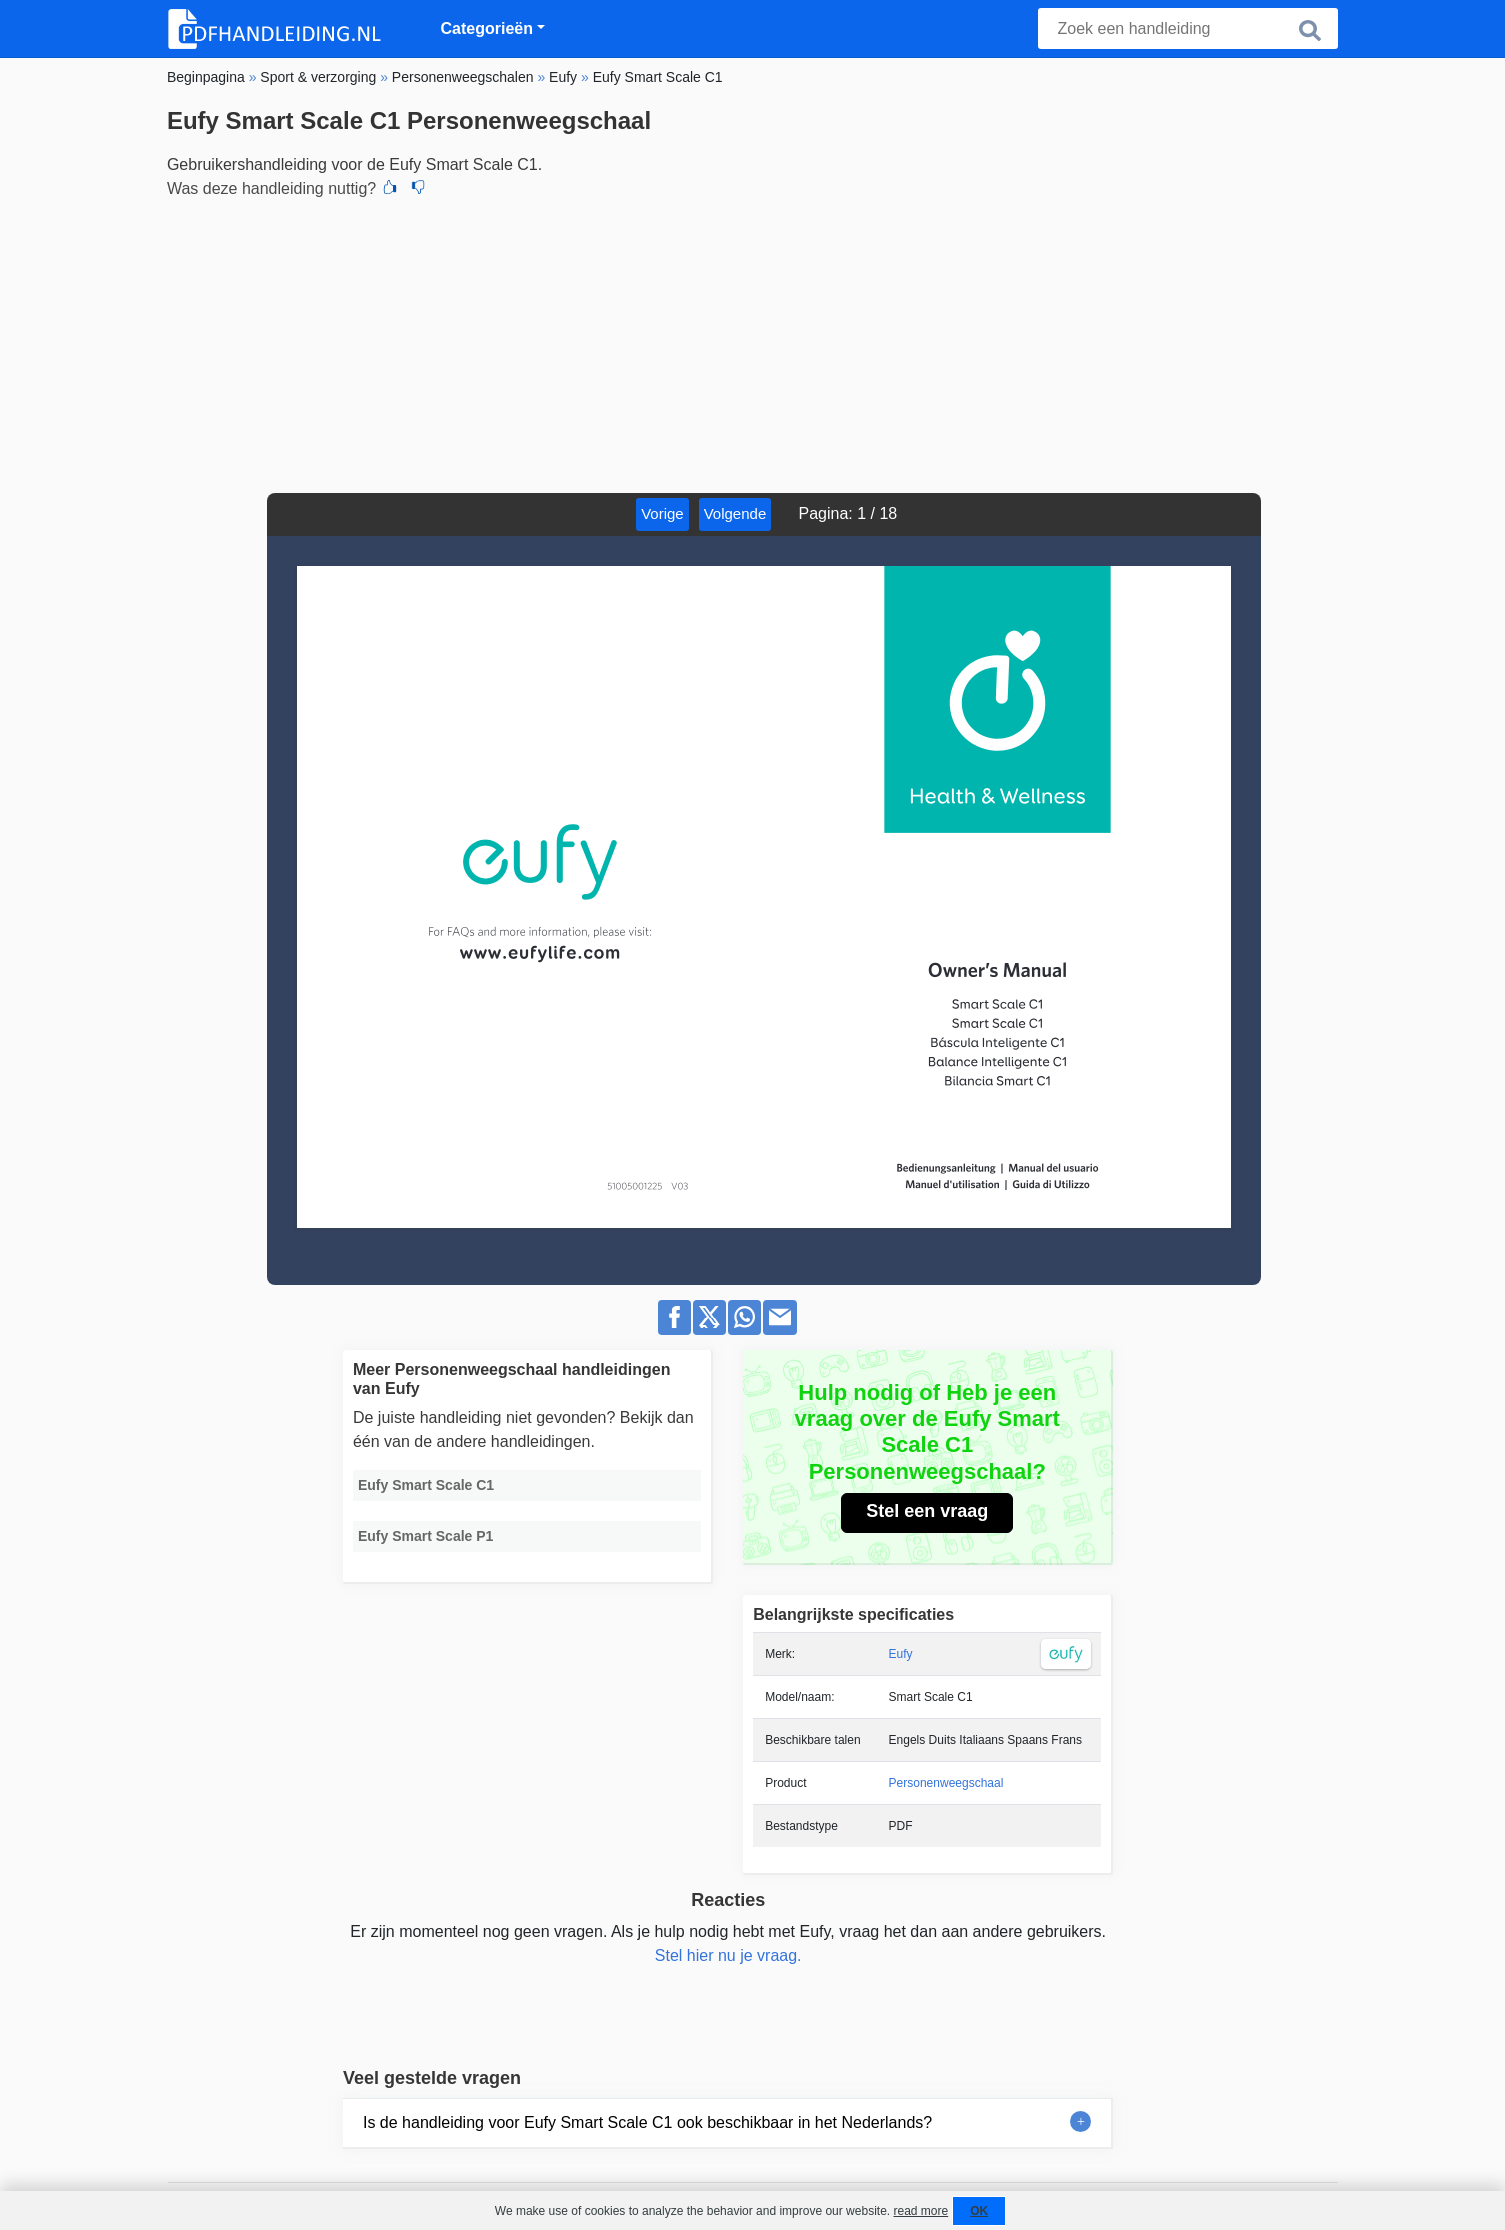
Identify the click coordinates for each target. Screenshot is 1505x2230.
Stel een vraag (927, 1511)
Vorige (662, 513)
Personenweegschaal (946, 1783)
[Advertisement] (752, 343)
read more (920, 2211)
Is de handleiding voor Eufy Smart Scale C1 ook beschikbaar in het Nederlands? (647, 2122)
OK (979, 2211)
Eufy (901, 1654)
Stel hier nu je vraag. (728, 1955)
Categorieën (487, 28)
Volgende (735, 513)
